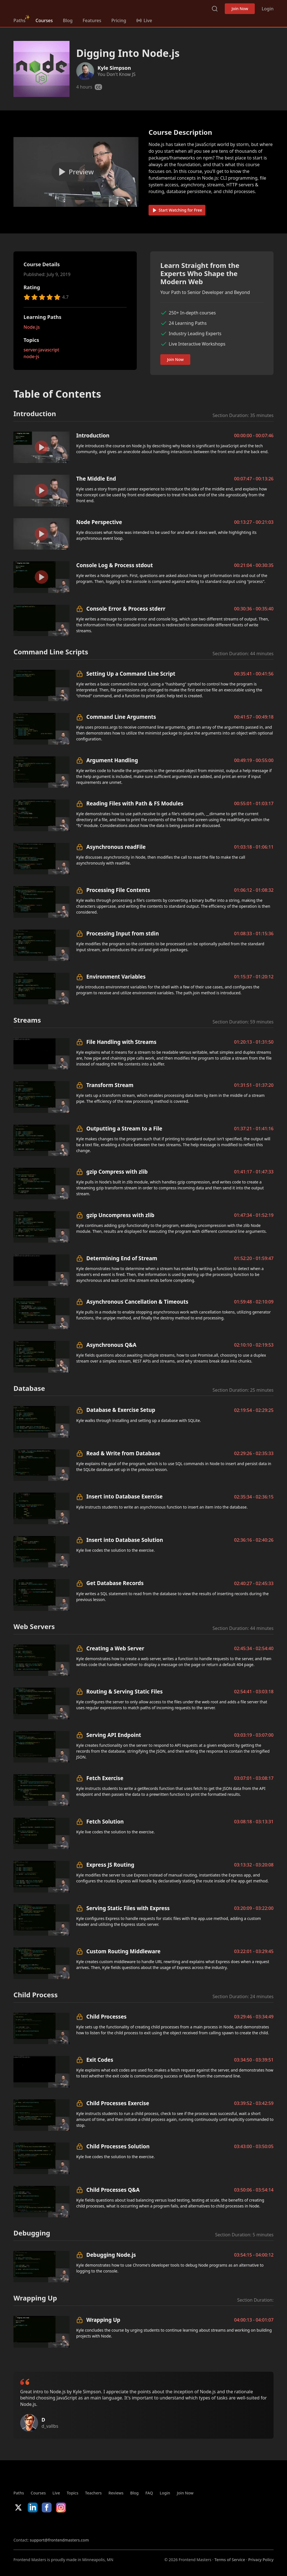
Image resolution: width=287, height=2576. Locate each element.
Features (92, 20)
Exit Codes (99, 2059)
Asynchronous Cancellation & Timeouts (137, 1301)
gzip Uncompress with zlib (120, 1214)
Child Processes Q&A (113, 2189)
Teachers (93, 2493)
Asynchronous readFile (116, 846)
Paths (19, 20)
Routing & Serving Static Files (124, 1691)
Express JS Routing (110, 1864)
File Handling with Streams (121, 1041)
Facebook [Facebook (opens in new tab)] (47, 2507)
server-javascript (41, 350)
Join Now (240, 8)
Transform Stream (109, 1084)
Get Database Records (115, 1582)
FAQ (149, 2493)
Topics (72, 2493)
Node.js (32, 327)
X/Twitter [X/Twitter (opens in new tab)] (18, 2507)
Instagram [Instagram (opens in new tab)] (61, 2507)
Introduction (92, 435)
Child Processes (106, 2016)
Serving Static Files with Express (128, 1908)
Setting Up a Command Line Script (130, 673)
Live (56, 2493)
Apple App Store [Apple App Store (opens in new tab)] (30, 2524)
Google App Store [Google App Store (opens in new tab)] (70, 2524)
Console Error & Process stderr (125, 608)
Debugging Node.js (111, 2254)
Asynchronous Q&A (111, 1344)
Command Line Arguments (121, 716)
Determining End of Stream (121, 1258)
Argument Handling (112, 760)
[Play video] (75, 172)
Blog (67, 20)
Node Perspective (99, 521)
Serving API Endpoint (113, 1734)
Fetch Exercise (104, 1778)
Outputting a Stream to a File (124, 1128)
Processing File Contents (118, 889)
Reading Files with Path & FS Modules (134, 803)
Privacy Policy (261, 2559)
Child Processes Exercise (117, 2103)
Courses (44, 20)
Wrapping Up (103, 2319)
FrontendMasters (42, 7)
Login (267, 9)
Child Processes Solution (118, 2146)
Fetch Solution (105, 1821)
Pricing (118, 20)
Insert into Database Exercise (124, 1496)
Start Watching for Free (177, 210)
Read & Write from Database (123, 1453)
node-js (31, 356)
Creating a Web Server (115, 1648)
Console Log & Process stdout (114, 565)
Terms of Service (229, 2559)
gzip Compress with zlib (117, 1171)
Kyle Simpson (114, 67)
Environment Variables (115, 976)
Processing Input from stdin (122, 933)
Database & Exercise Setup (120, 1409)
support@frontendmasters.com (59, 2540)
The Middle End (96, 478)
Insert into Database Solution (124, 1539)
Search (214, 8)
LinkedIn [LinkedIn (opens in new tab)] (33, 2507)
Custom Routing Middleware (123, 1951)
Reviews (116, 2493)
